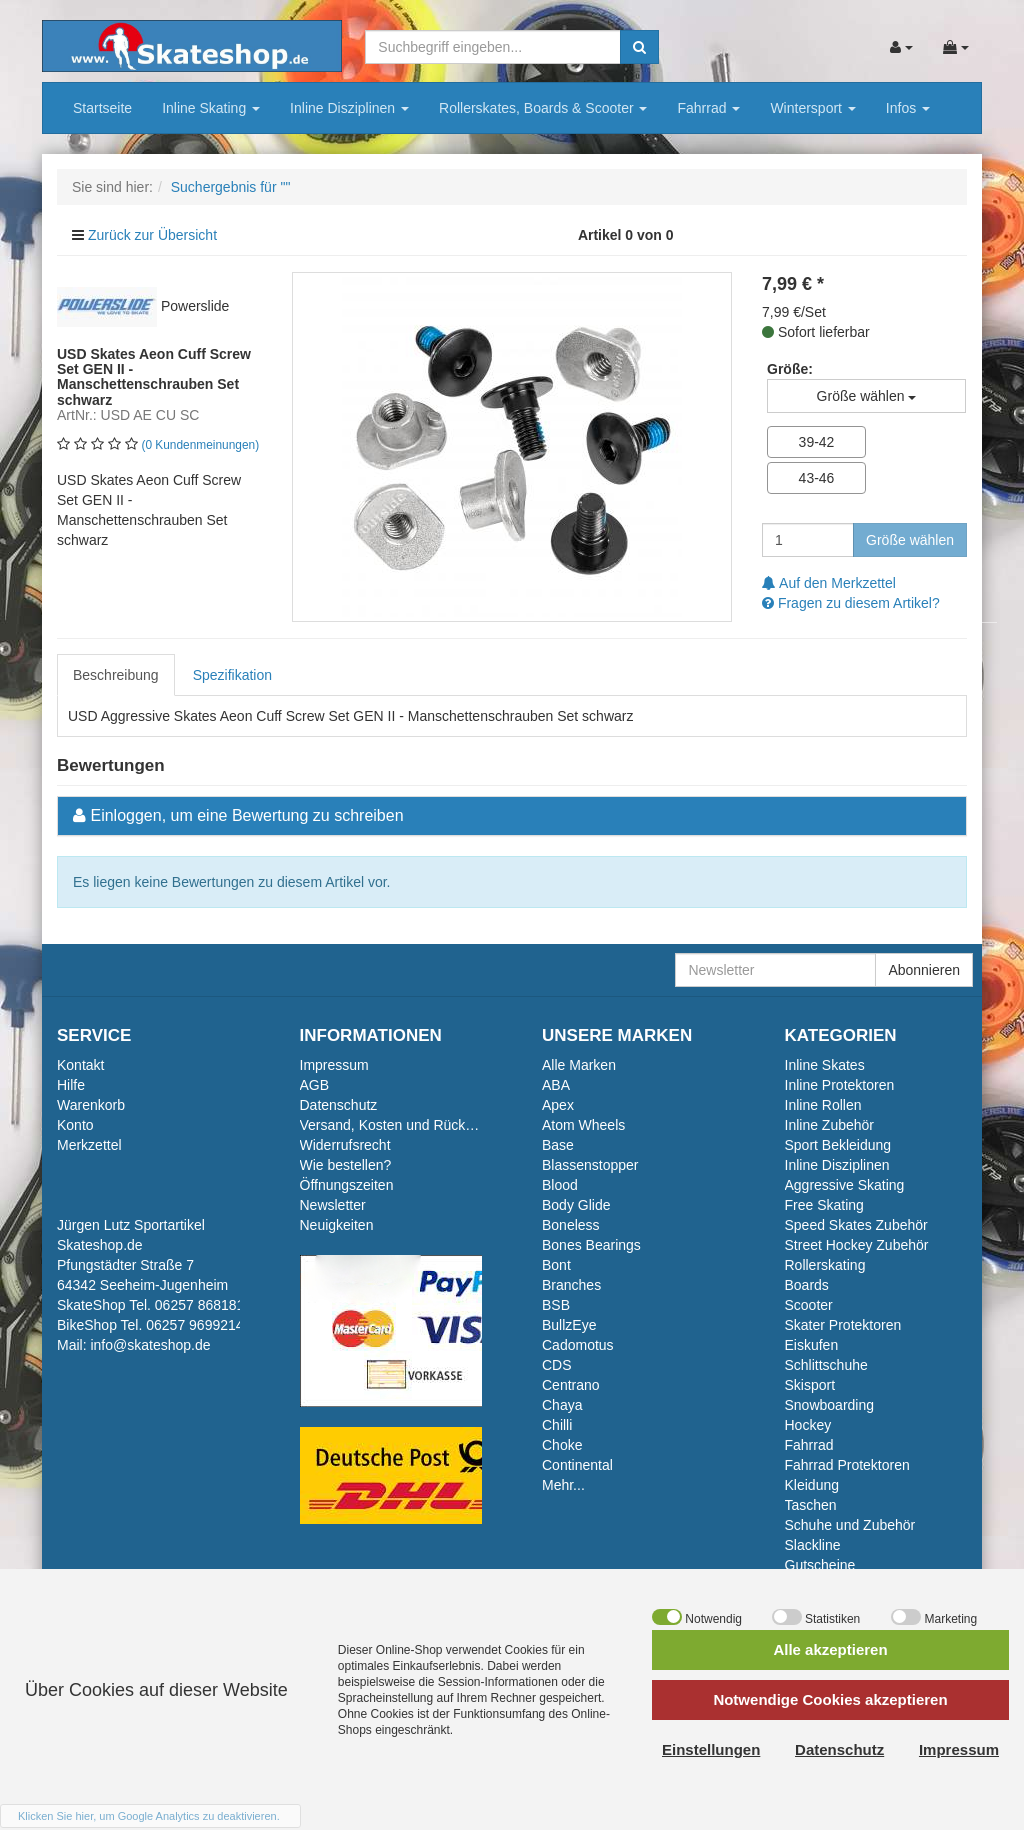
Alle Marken (579, 1065)
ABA (556, 1085)
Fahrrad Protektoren (847, 1465)
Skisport (810, 1385)
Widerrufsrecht (345, 1145)
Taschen (811, 1505)
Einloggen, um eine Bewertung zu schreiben (246, 815)
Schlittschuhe (826, 1365)
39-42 (817, 442)
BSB (556, 1305)
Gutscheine (820, 1565)
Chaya (562, 1405)
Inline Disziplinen (349, 108)
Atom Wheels (583, 1125)
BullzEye (569, 1325)
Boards (807, 1285)
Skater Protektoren (843, 1325)
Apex (558, 1105)
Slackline (813, 1545)
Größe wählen (910, 540)
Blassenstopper (590, 1165)
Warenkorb (91, 1105)
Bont (556, 1265)
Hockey (808, 1425)
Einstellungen (711, 1749)
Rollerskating (825, 1265)
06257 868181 (200, 1305)
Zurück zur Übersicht (152, 235)
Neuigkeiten (337, 1225)
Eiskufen (812, 1345)
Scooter (809, 1305)
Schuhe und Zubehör (850, 1525)
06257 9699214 (194, 1325)
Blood (560, 1185)
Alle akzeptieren (830, 1649)
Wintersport (812, 108)
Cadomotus (578, 1345)
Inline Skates (825, 1065)
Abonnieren (924, 970)
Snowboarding (830, 1405)
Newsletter (333, 1205)
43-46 (817, 478)
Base (558, 1145)
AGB (315, 1085)
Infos (908, 108)
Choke (562, 1445)
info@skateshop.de (150, 1345)
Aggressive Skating (845, 1185)
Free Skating (824, 1205)
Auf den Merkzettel (829, 583)
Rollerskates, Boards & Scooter (543, 108)
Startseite (102, 108)
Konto (75, 1125)
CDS (557, 1365)
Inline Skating (211, 108)
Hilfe (71, 1085)
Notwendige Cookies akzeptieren (830, 1699)
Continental (577, 1465)
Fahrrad (708, 108)
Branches (571, 1285)
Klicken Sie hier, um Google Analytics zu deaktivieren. (149, 1816)
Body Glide (576, 1205)
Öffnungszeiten (347, 1185)
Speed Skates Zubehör (856, 1225)
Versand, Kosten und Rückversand (408, 1125)
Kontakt (80, 1065)
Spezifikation (232, 675)
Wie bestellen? (346, 1165)
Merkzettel (89, 1145)
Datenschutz (339, 1105)
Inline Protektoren (840, 1085)
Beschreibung (116, 675)
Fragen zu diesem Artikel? (851, 603)
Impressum (334, 1065)
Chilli (557, 1425)
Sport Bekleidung (838, 1145)
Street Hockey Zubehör (857, 1245)
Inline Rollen (823, 1105)
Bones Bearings (591, 1245)
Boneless (571, 1225)
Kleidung (812, 1485)
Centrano (571, 1385)
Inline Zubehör (830, 1125)
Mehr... (563, 1485)
